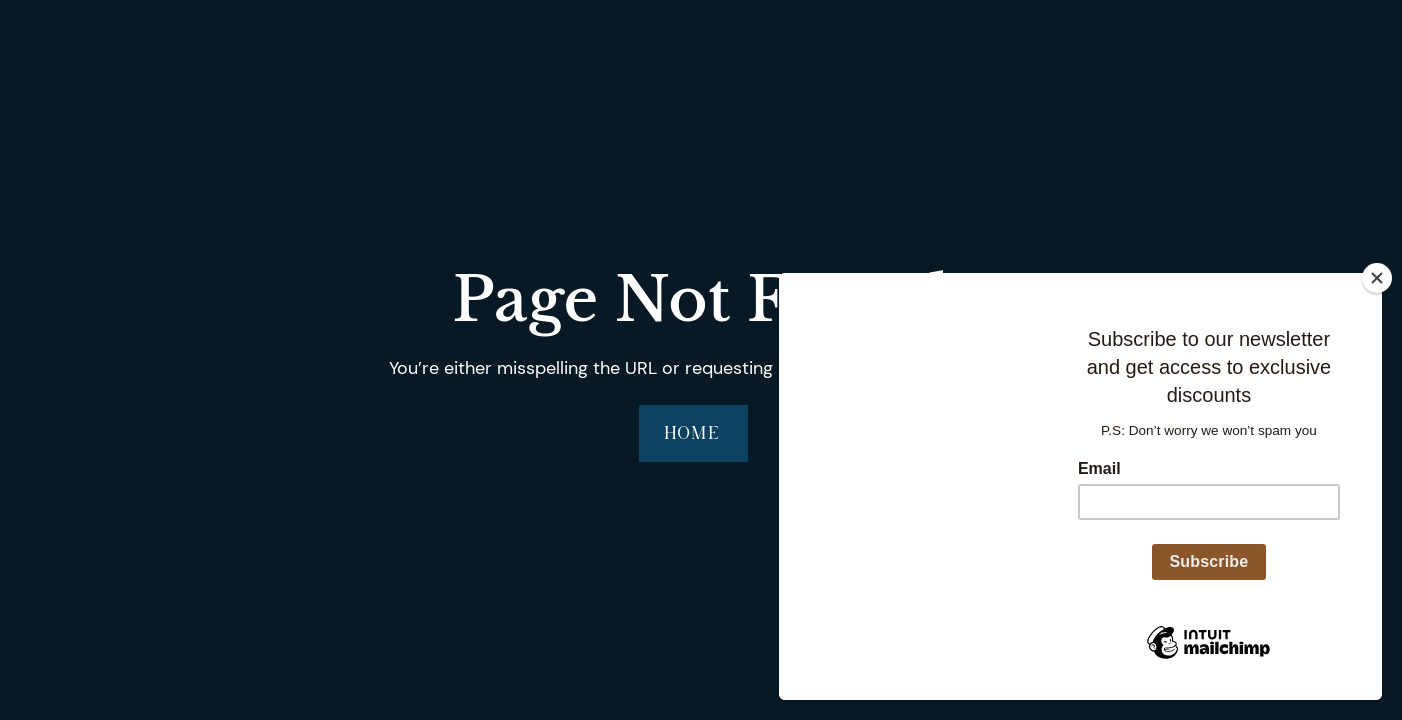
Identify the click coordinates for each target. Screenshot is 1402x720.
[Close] (1377, 278)
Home (693, 432)
